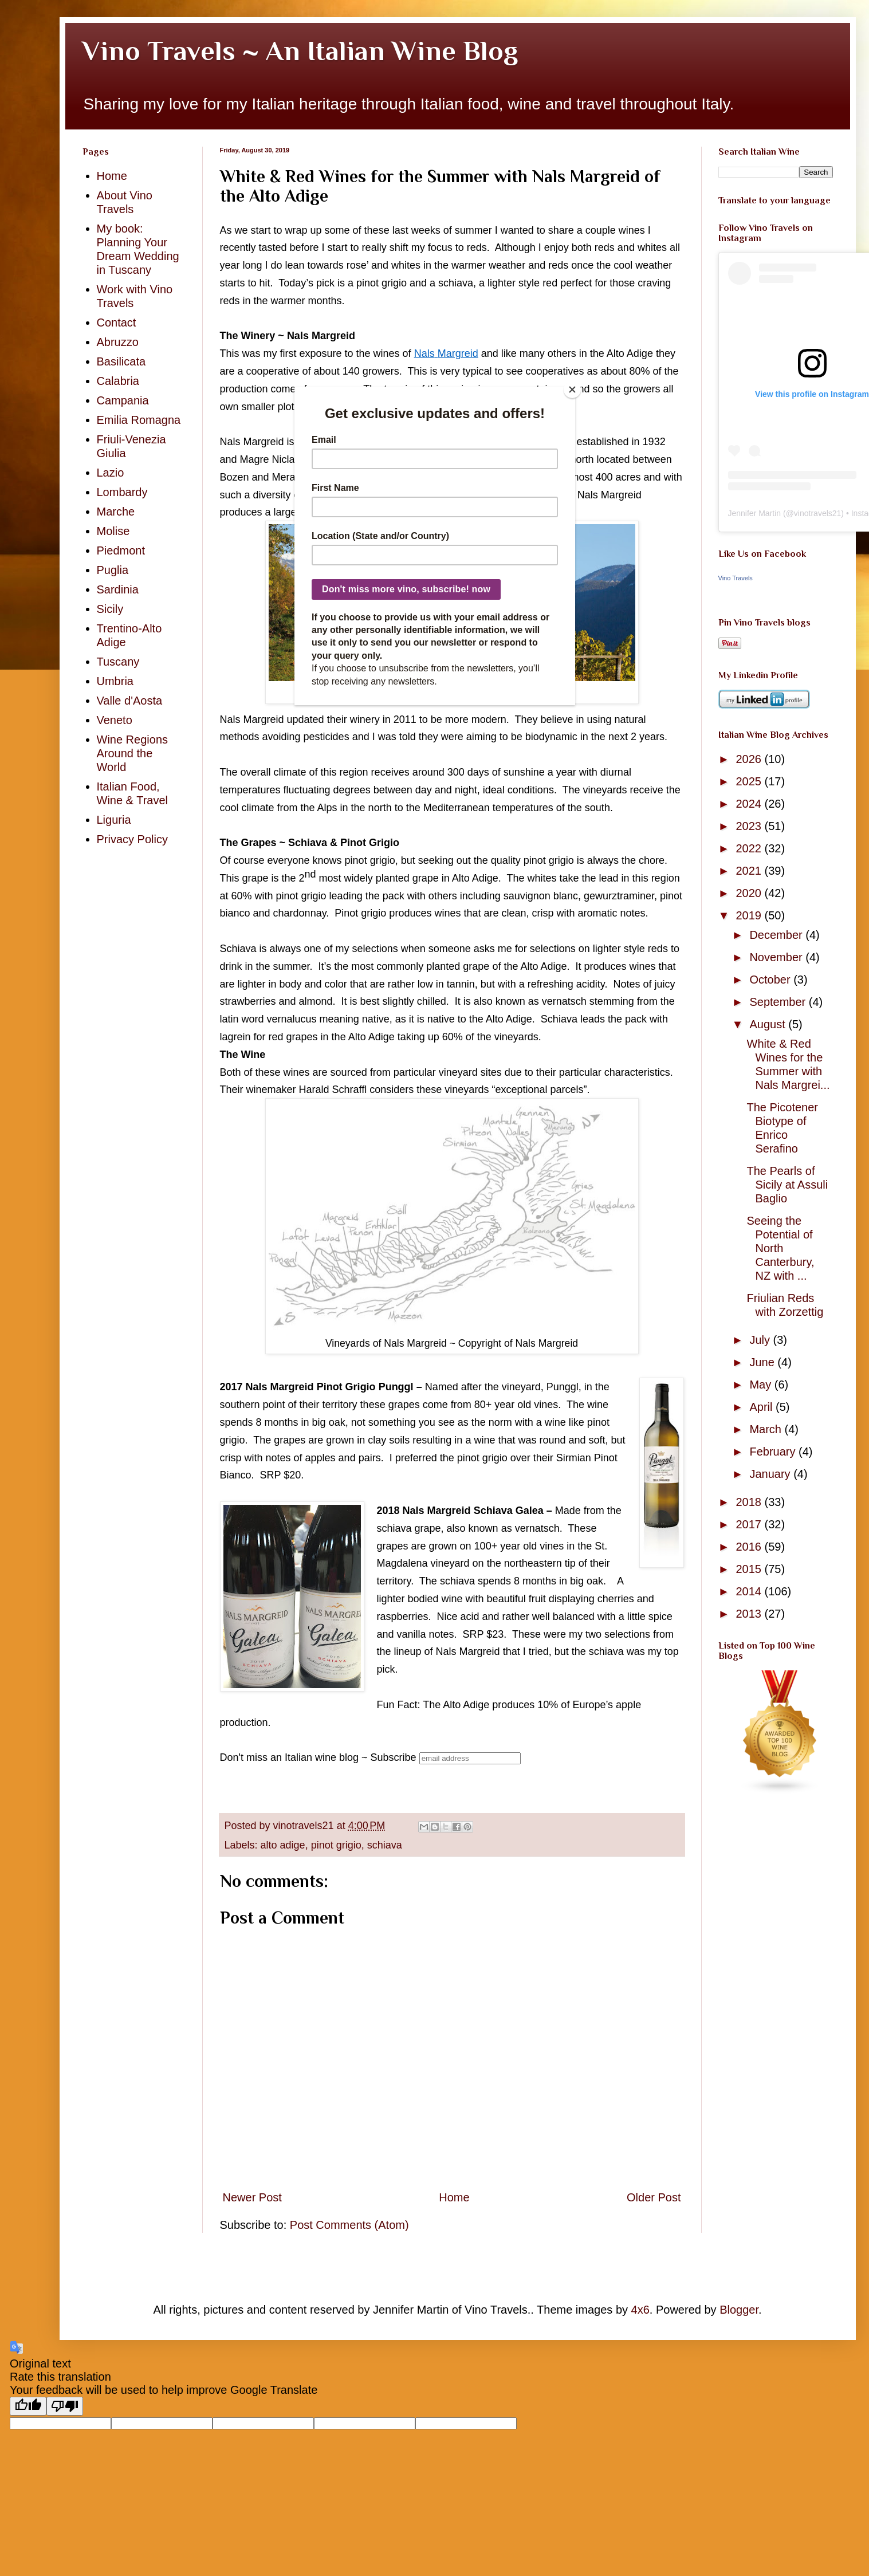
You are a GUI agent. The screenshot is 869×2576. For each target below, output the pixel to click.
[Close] (572, 389)
